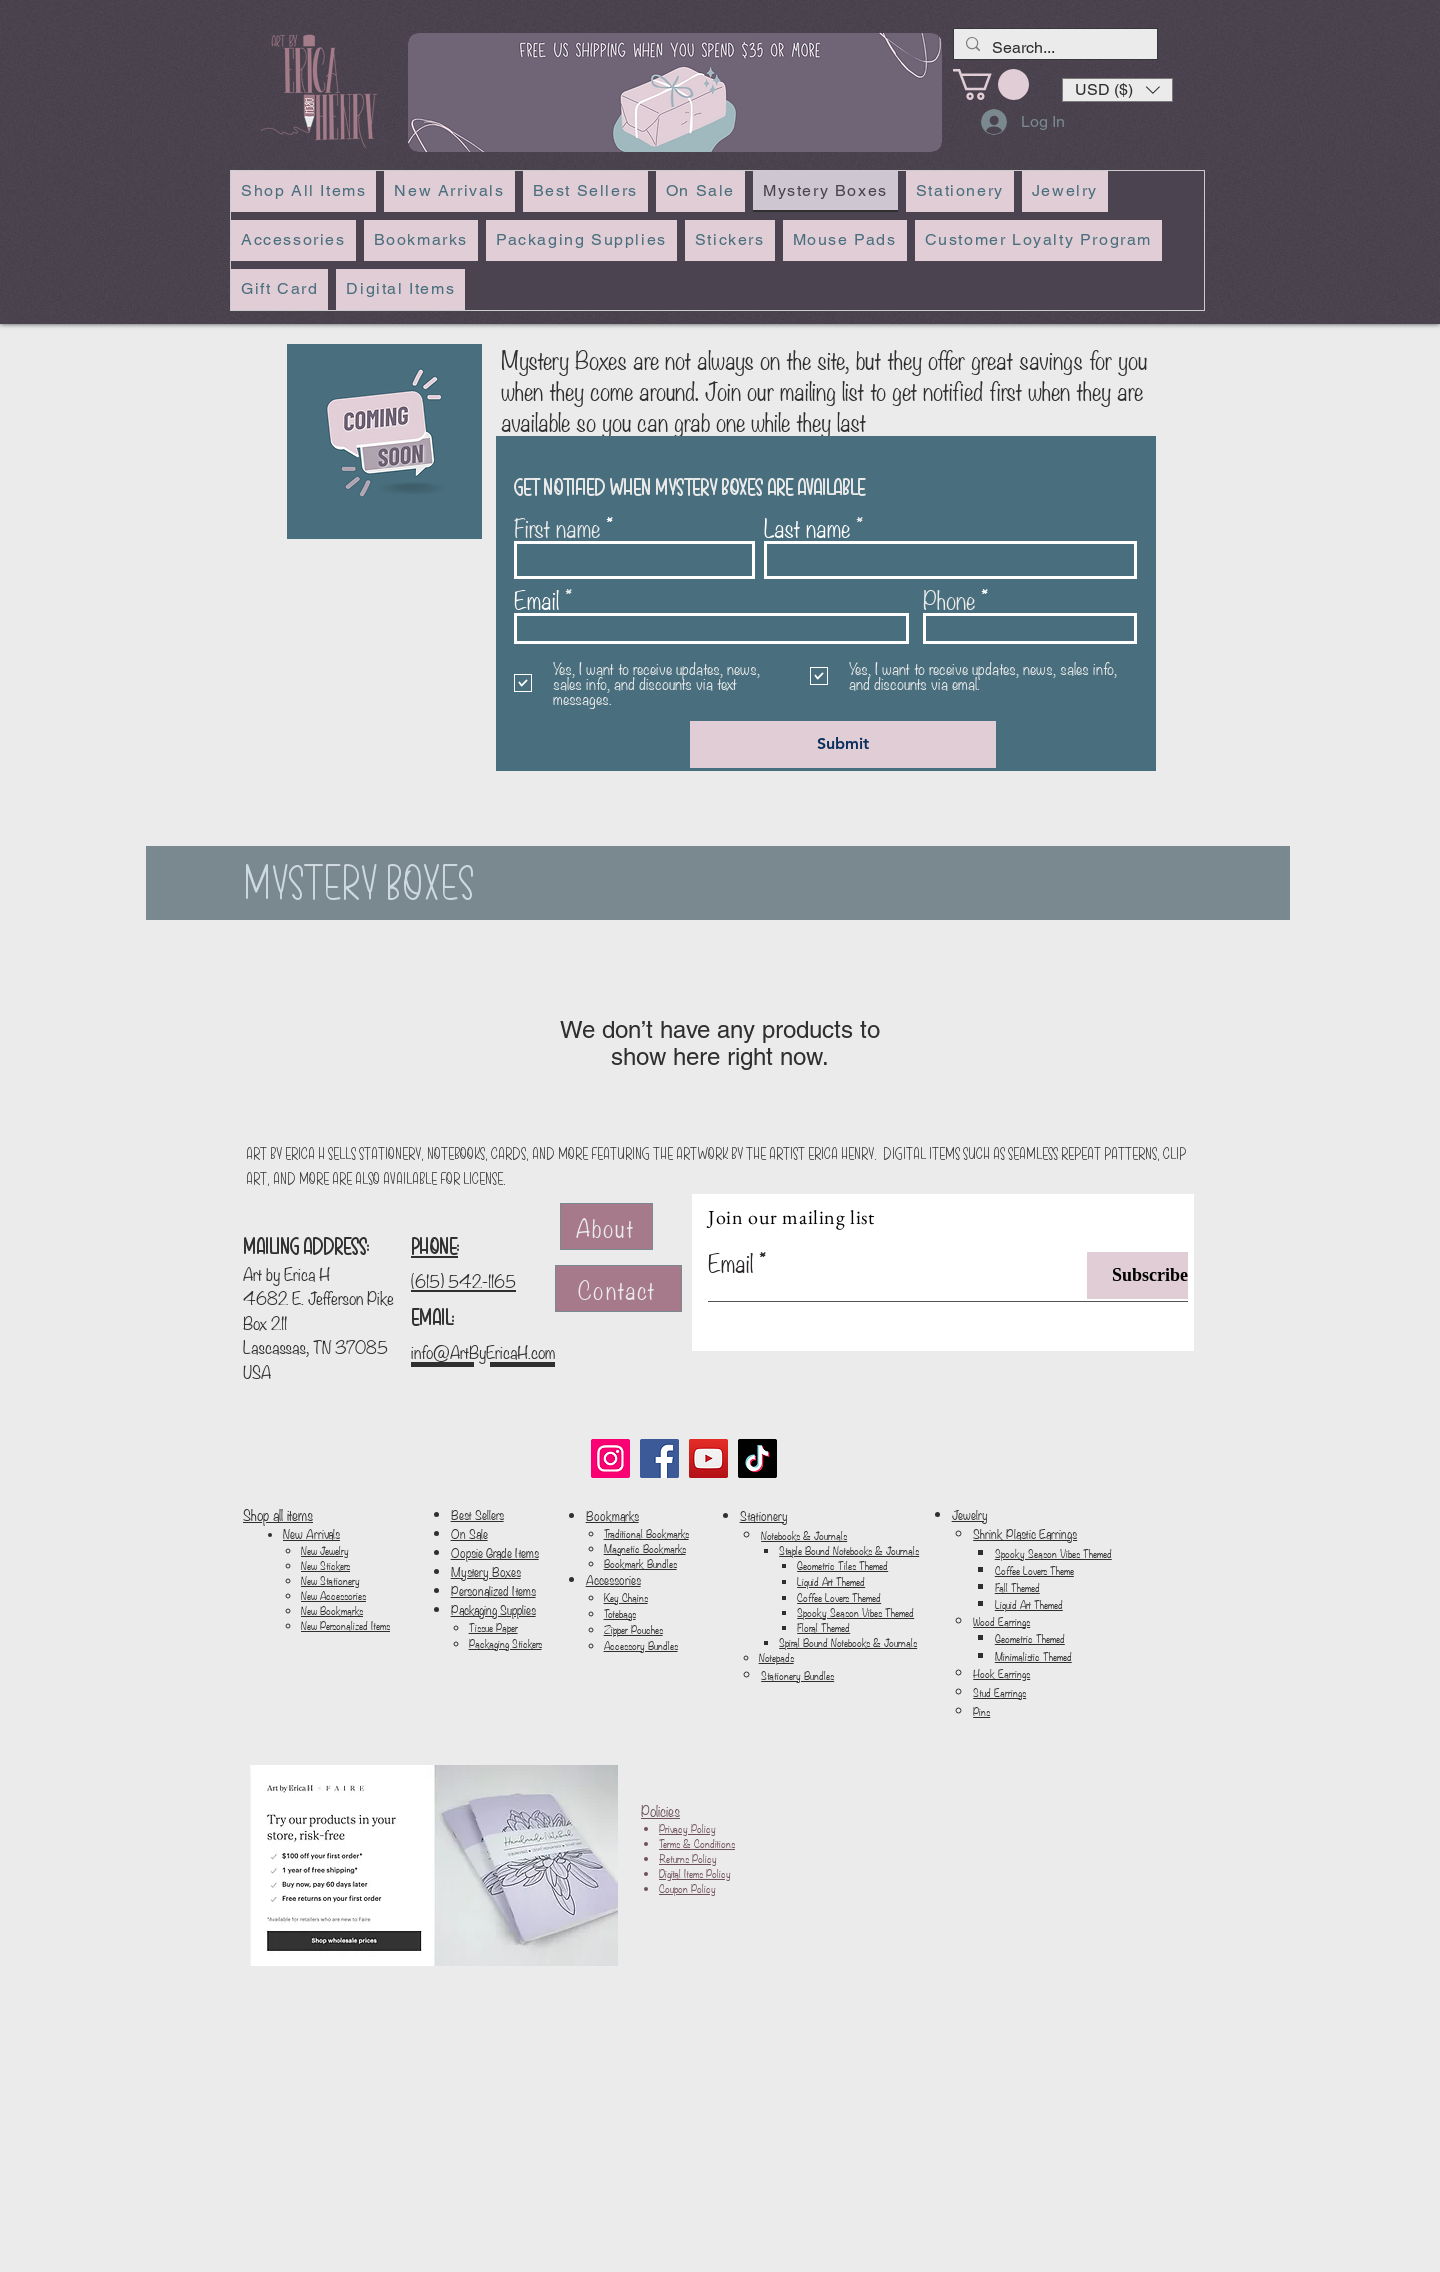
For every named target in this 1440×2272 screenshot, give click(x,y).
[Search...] (1053, 48)
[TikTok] (757, 1458)
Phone (949, 599)
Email (536, 599)
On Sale (469, 1533)
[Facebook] (659, 1458)
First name (557, 527)
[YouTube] (708, 1458)
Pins (981, 1711)
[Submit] (843, 744)
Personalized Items (493, 1590)
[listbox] (1117, 90)
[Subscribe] (1137, 1275)
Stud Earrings (999, 1692)
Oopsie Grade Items (495, 1552)
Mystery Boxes (486, 1571)
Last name (807, 527)
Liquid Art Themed (831, 1581)
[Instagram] (610, 1458)
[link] (991, 84)
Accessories (613, 1579)
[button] (1117, 90)
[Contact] (618, 1288)
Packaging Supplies (493, 1609)
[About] (606, 1226)
